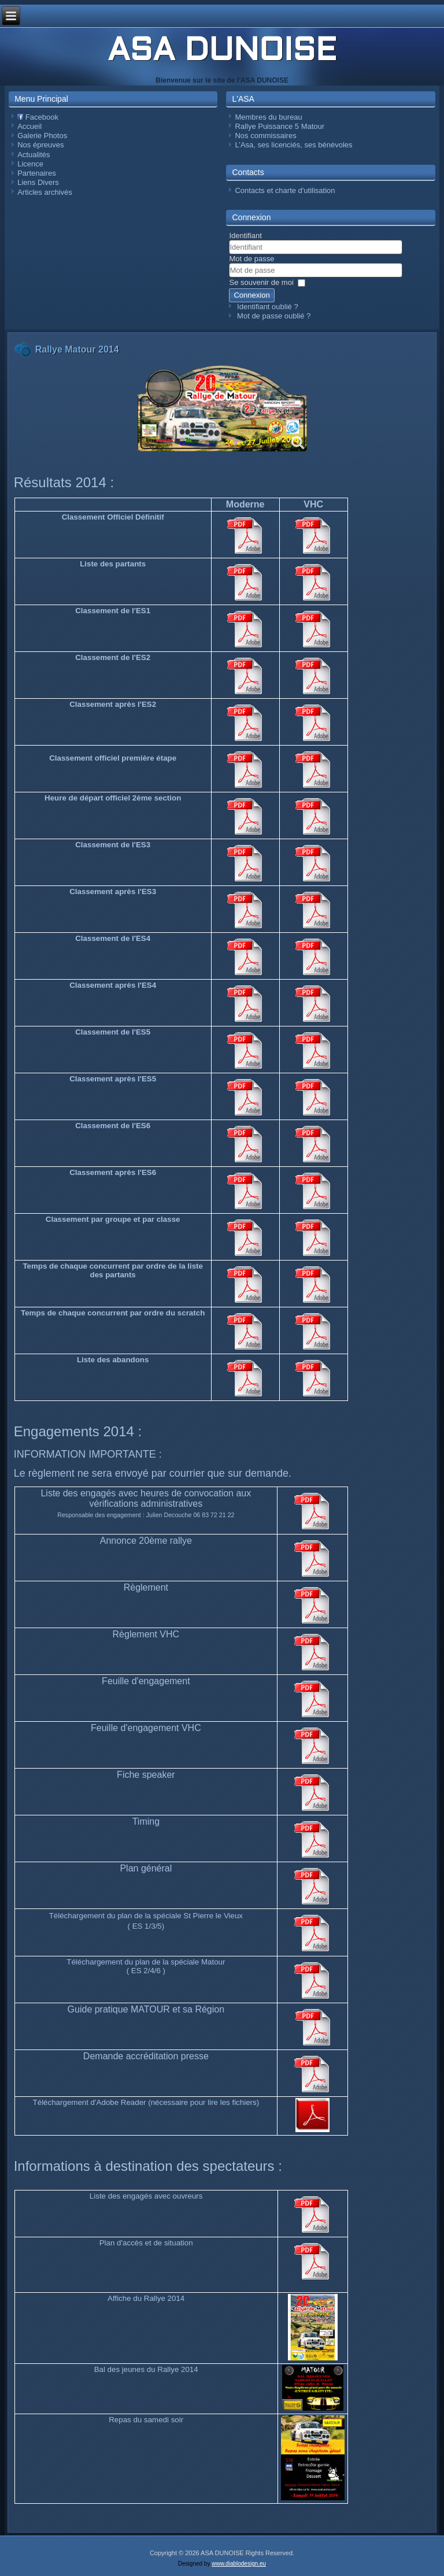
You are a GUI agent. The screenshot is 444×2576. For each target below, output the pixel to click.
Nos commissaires (265, 135)
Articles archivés (44, 192)
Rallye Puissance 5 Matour (279, 126)
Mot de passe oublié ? (273, 316)
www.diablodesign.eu (239, 2563)
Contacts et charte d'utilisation (285, 190)
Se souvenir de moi (261, 282)
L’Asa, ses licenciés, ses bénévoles (293, 144)
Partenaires (36, 173)
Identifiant (245, 235)
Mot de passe (251, 258)
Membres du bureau (268, 117)
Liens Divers (38, 182)
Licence (30, 164)
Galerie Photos (42, 135)
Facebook (37, 117)
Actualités (33, 154)
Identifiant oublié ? (267, 306)
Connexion (251, 295)
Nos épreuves (40, 144)
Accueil (29, 126)
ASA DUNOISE (222, 52)
